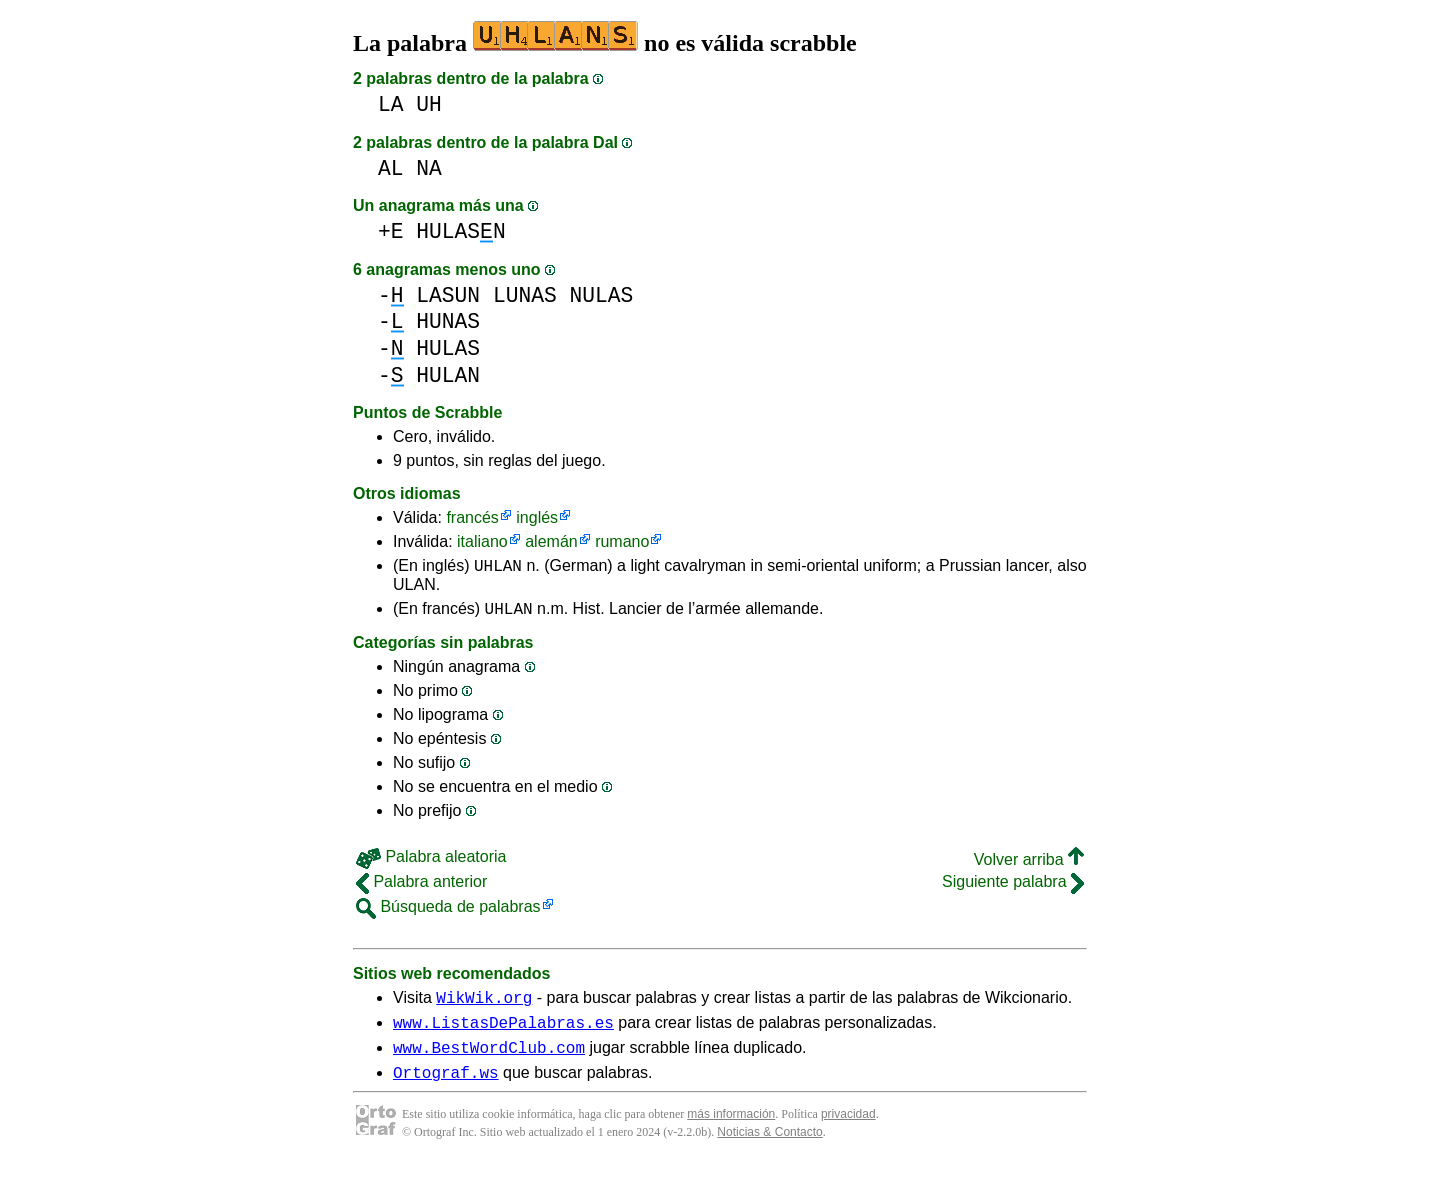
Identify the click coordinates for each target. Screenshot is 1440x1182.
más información (731, 1132)
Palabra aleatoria (431, 862)
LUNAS (525, 295)
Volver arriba (1029, 865)
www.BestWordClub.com (489, 1062)
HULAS (448, 348)
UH (429, 104)
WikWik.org (484, 1006)
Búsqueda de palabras (448, 912)
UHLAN (498, 568)
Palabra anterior (421, 887)
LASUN (448, 295)
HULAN (448, 375)
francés (472, 517)
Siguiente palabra (1013, 887)
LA (391, 104)
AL (391, 168)
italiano (482, 541)
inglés (537, 517)
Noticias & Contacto (769, 1150)
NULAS (601, 295)
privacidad (848, 1132)
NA (429, 168)
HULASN (460, 231)
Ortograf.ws (446, 1090)
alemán (551, 541)
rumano (622, 541)
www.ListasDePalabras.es (503, 1034)
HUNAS (448, 321)
